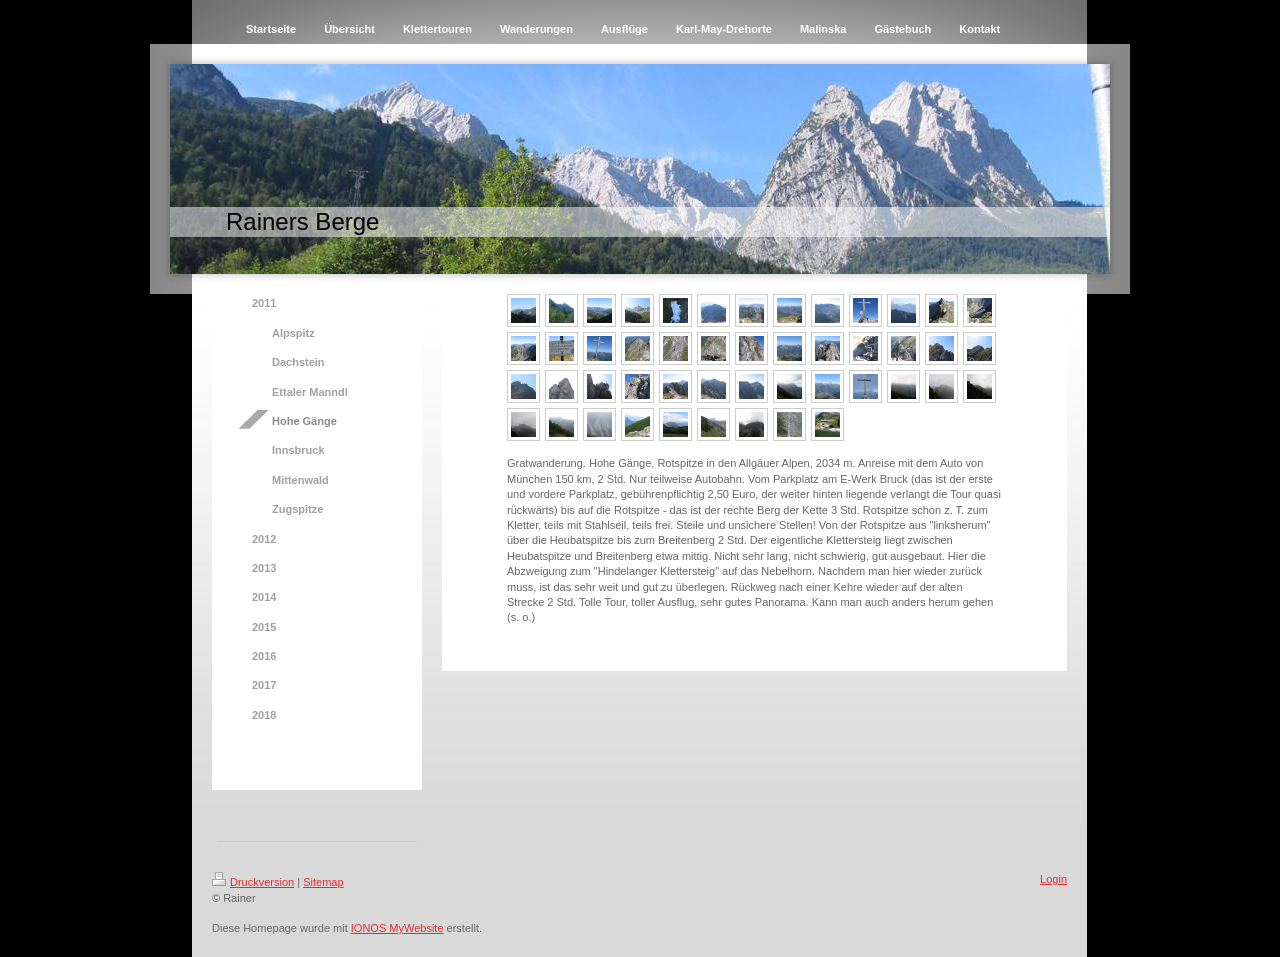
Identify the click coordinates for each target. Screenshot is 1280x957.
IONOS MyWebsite (397, 928)
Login (1053, 879)
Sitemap (323, 882)
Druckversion (253, 882)
